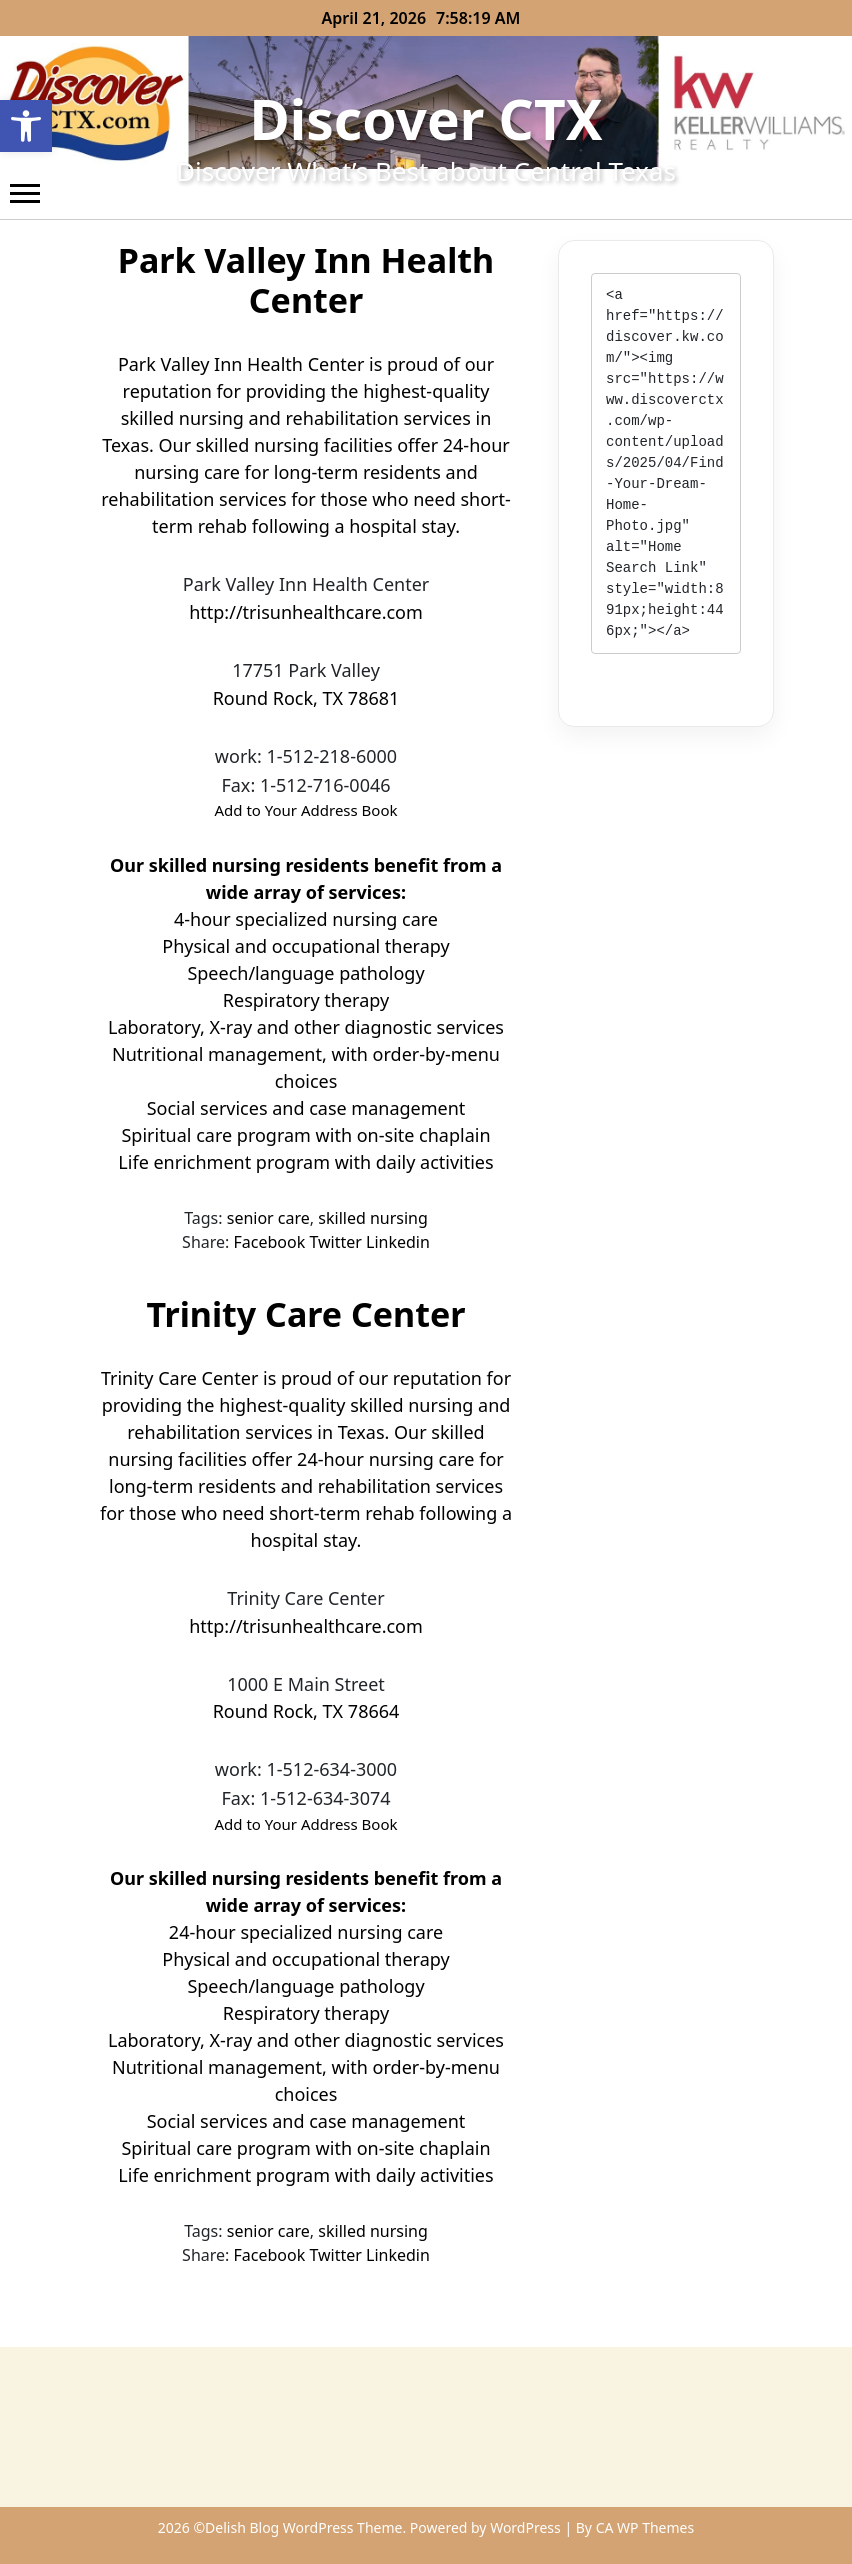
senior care (268, 1218)
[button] (26, 126)
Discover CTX (426, 118)
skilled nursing (373, 1218)
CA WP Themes (645, 2527)
